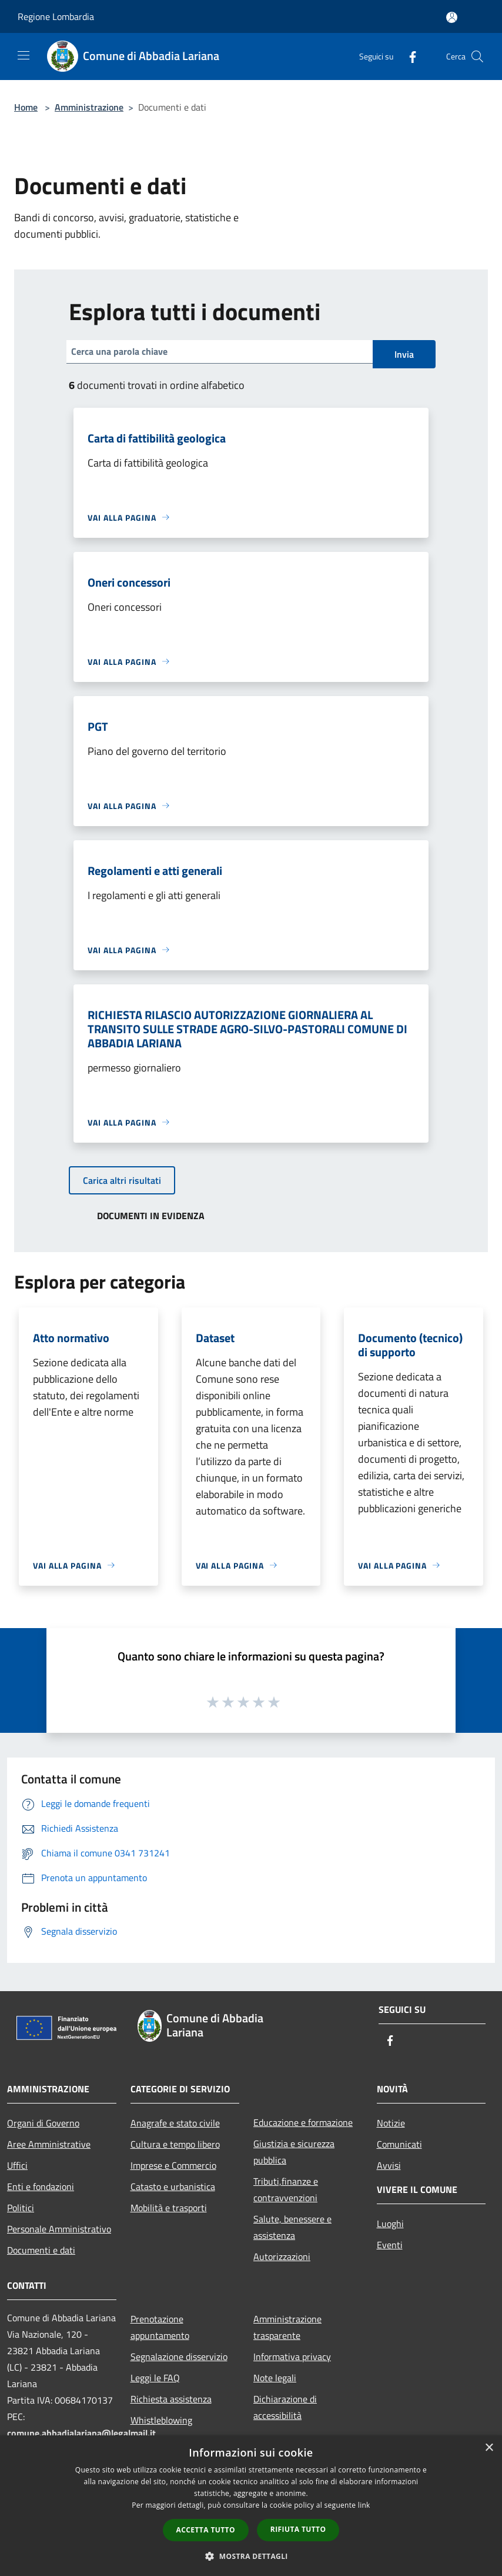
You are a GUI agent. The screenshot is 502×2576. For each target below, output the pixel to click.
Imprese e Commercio (173, 2165)
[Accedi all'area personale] (452, 17)
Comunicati (399, 2144)
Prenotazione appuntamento (159, 2327)
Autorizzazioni (281, 2256)
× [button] (488, 2448)
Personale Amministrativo (59, 2229)
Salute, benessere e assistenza (292, 2227)
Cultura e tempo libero (175, 2144)
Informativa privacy (292, 2356)
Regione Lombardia (56, 16)
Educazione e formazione (303, 2122)
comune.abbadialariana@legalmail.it (81, 2433)
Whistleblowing (161, 2420)
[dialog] (251, 2505)
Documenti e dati (41, 2250)
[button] (251, 2556)
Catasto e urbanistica (172, 2186)
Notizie (391, 2123)
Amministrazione (89, 107)
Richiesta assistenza (171, 2399)
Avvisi (389, 2165)
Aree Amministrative (49, 2144)
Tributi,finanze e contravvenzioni (285, 2189)
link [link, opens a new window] (364, 2505)
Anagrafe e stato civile (175, 2123)
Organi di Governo (43, 2123)
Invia (404, 354)
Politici (20, 2208)
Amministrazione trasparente (287, 2327)
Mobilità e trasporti (168, 2208)
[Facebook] (408, 56)
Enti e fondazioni (40, 2186)
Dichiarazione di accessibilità (285, 2407)
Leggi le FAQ (155, 2378)
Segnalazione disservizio (178, 2356)
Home (26, 107)
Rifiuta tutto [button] (298, 2529)
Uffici (17, 2165)
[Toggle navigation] (23, 55)
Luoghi (390, 2223)
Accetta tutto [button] (205, 2530)
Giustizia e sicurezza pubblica (293, 2151)
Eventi (390, 2245)
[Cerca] (477, 56)
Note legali (274, 2378)
